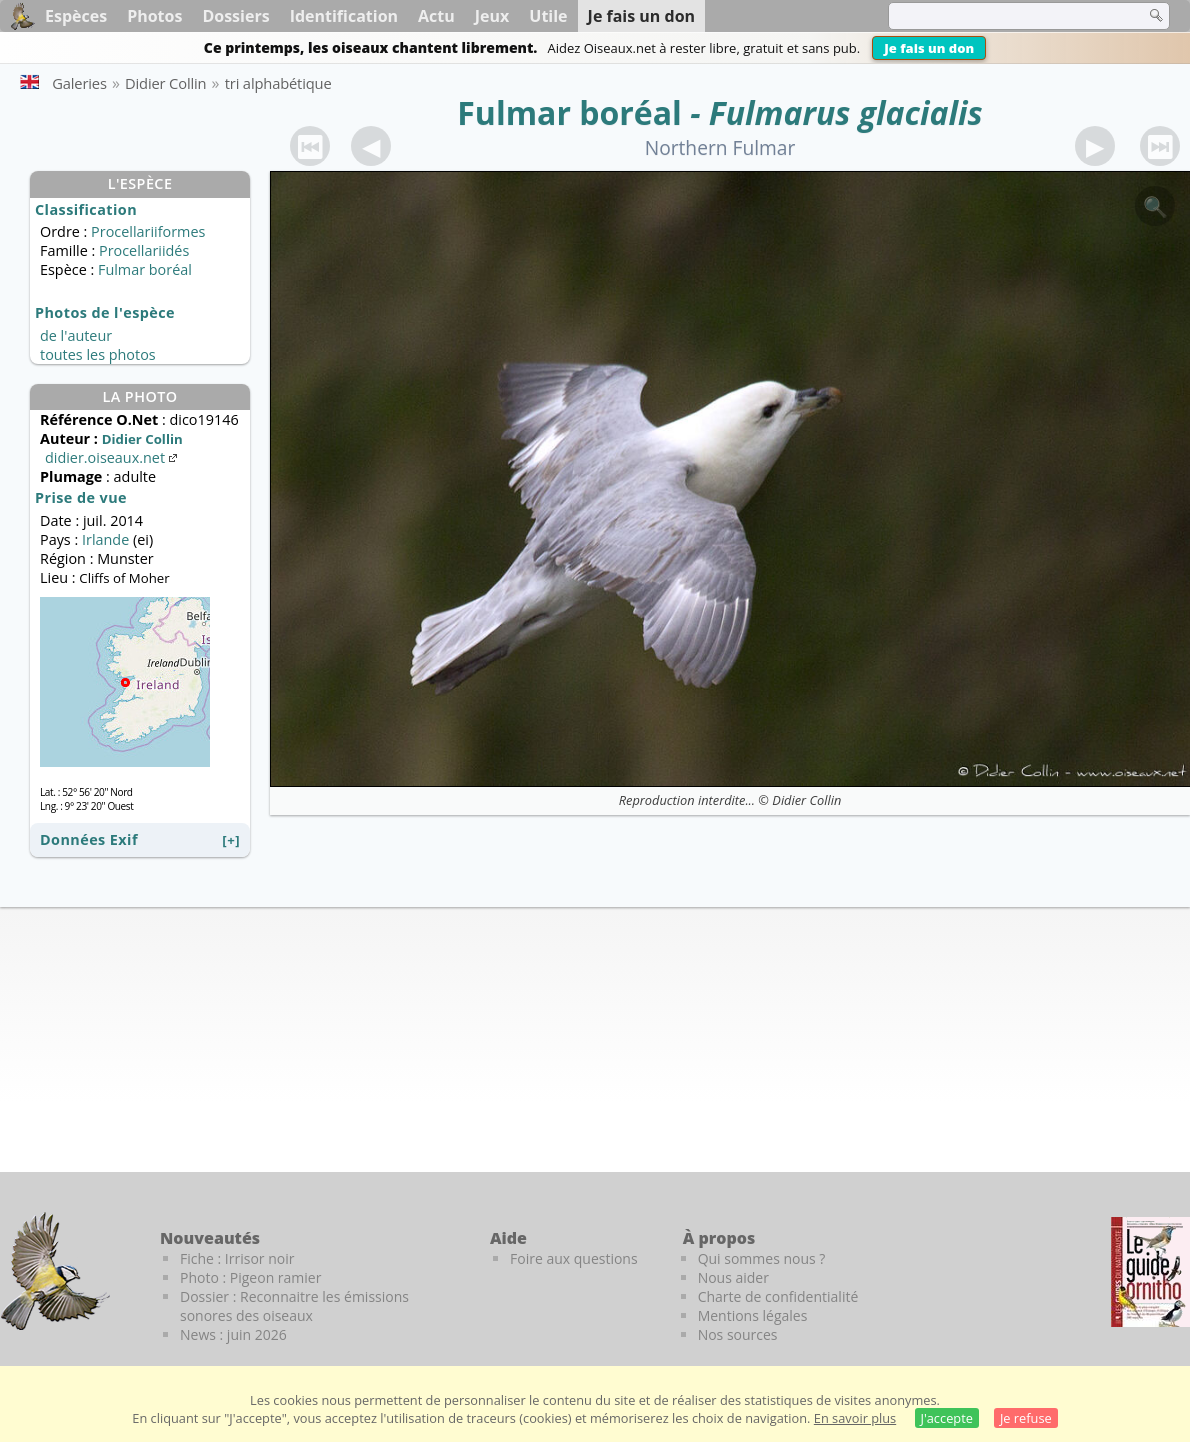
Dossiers (235, 16)
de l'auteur (76, 335)
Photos (154, 16)
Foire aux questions (574, 1258)
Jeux (492, 16)
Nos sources (738, 1334)
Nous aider (733, 1277)
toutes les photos (98, 354)
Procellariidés (144, 250)
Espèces (76, 16)
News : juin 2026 (233, 1334)
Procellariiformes (148, 231)
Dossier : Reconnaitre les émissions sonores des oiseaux (294, 1306)
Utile (548, 16)
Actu (436, 16)
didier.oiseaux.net (113, 457)
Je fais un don (929, 48)
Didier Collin (806, 800)
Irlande (105, 539)
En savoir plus (855, 1418)
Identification (344, 16)
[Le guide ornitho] (1150, 1272)
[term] (1004, 16)
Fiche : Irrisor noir (237, 1258)
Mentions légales (753, 1315)
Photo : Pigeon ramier (250, 1277)
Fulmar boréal (569, 112)
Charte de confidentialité (778, 1296)
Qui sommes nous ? (762, 1258)
